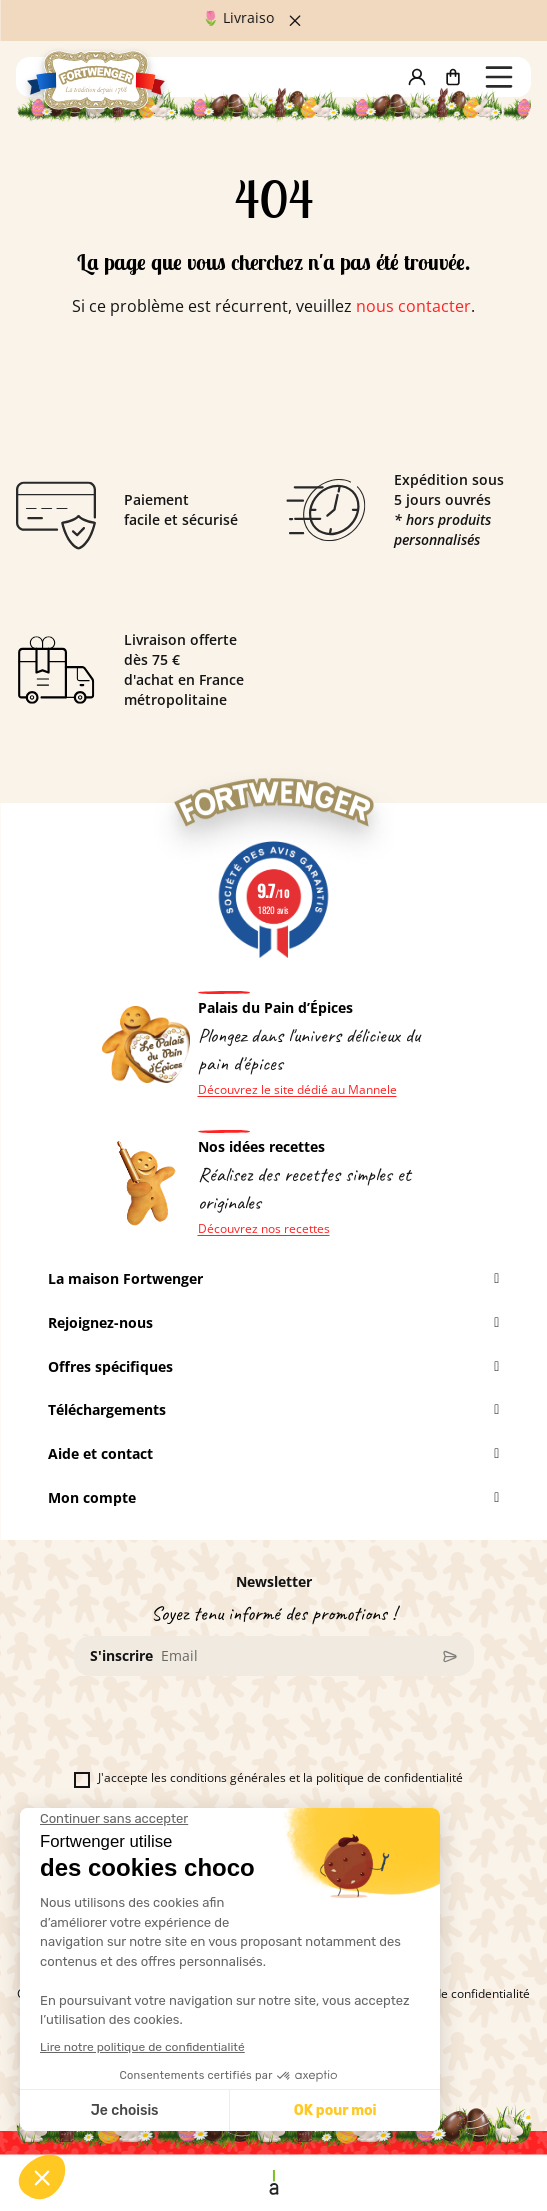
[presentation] (226, 1731)
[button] (417, 77)
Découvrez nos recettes (264, 1229)
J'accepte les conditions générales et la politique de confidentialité (268, 1778)
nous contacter (413, 306)
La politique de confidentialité (448, 1994)
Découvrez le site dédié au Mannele (297, 1090)
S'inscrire (121, 1655)
